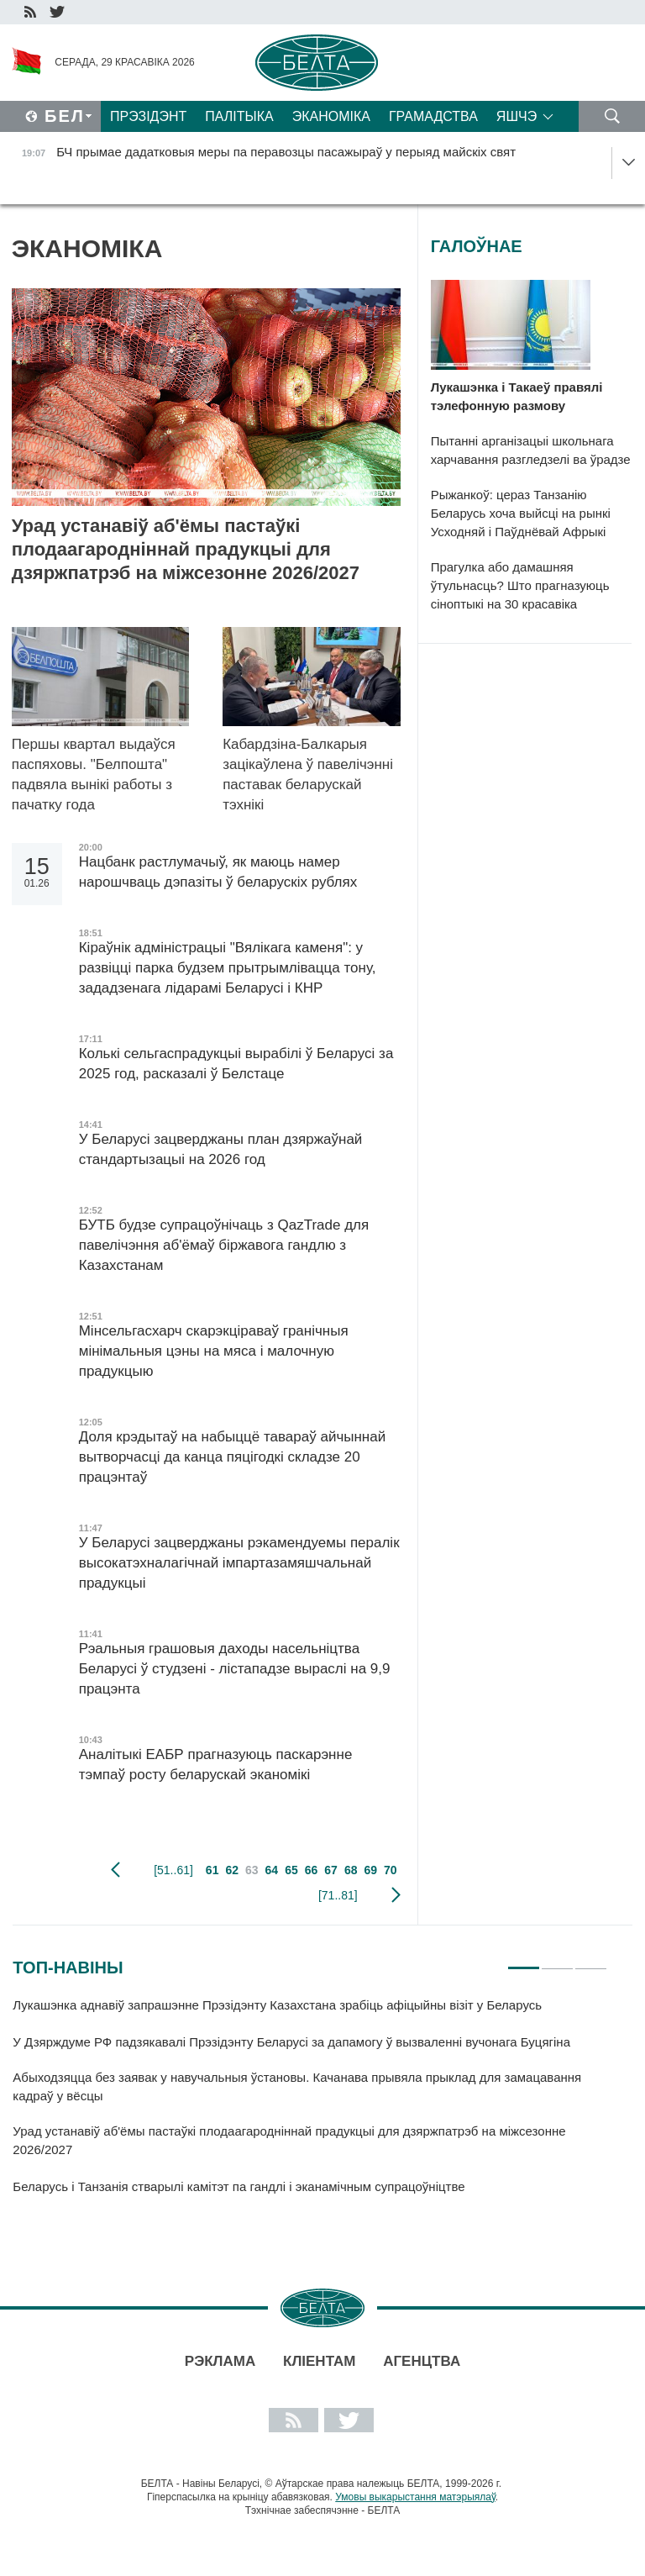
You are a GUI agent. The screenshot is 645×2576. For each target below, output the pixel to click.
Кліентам (319, 2361)
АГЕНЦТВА (421, 2361)
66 (311, 1870)
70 (390, 1870)
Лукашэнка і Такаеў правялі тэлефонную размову (517, 396)
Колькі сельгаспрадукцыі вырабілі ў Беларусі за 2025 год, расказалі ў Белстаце (236, 1064)
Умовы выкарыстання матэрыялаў (415, 2497)
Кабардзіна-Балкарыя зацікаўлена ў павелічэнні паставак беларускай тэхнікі (308, 774)
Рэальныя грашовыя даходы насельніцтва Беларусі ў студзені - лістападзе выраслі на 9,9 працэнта (235, 1669)
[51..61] (173, 1870)
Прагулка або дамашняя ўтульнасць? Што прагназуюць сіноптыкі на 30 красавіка (520, 585)
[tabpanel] (310, 2103)
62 (232, 1870)
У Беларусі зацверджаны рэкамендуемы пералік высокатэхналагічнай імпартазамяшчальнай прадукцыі (239, 1563)
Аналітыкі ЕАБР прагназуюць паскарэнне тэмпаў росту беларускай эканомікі (216, 1764)
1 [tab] (523, 1960)
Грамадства (433, 116)
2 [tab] (557, 1960)
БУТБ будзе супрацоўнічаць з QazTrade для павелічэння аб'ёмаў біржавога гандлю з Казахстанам (224, 1245)
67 (331, 1870)
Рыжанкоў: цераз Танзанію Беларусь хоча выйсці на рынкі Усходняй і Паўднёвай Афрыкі (521, 513)
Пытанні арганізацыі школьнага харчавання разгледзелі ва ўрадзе (531, 450)
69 (370, 1870)
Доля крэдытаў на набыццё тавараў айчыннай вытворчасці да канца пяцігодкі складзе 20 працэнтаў (232, 1457)
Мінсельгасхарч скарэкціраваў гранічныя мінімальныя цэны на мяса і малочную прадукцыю (214, 1351)
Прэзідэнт (148, 116)
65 (291, 1870)
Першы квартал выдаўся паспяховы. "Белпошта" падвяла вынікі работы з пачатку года (94, 774)
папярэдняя (115, 1870)
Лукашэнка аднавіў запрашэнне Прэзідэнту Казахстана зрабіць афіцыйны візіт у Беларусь (277, 2005)
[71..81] (338, 1895)
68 (351, 1870)
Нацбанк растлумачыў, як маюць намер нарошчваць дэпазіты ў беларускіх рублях (218, 872)
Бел (65, 116)
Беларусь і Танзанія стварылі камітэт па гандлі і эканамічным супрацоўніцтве (238, 2186)
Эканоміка (331, 116)
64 (272, 1870)
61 (212, 1870)
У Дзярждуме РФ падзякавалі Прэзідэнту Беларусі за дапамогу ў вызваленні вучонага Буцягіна (291, 2042)
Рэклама (220, 2361)
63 (252, 1870)
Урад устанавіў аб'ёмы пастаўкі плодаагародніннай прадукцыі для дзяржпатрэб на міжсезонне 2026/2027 (185, 549)
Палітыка (239, 116)
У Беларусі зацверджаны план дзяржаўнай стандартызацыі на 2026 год (221, 1149)
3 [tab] (590, 1960)
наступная (396, 1895)
